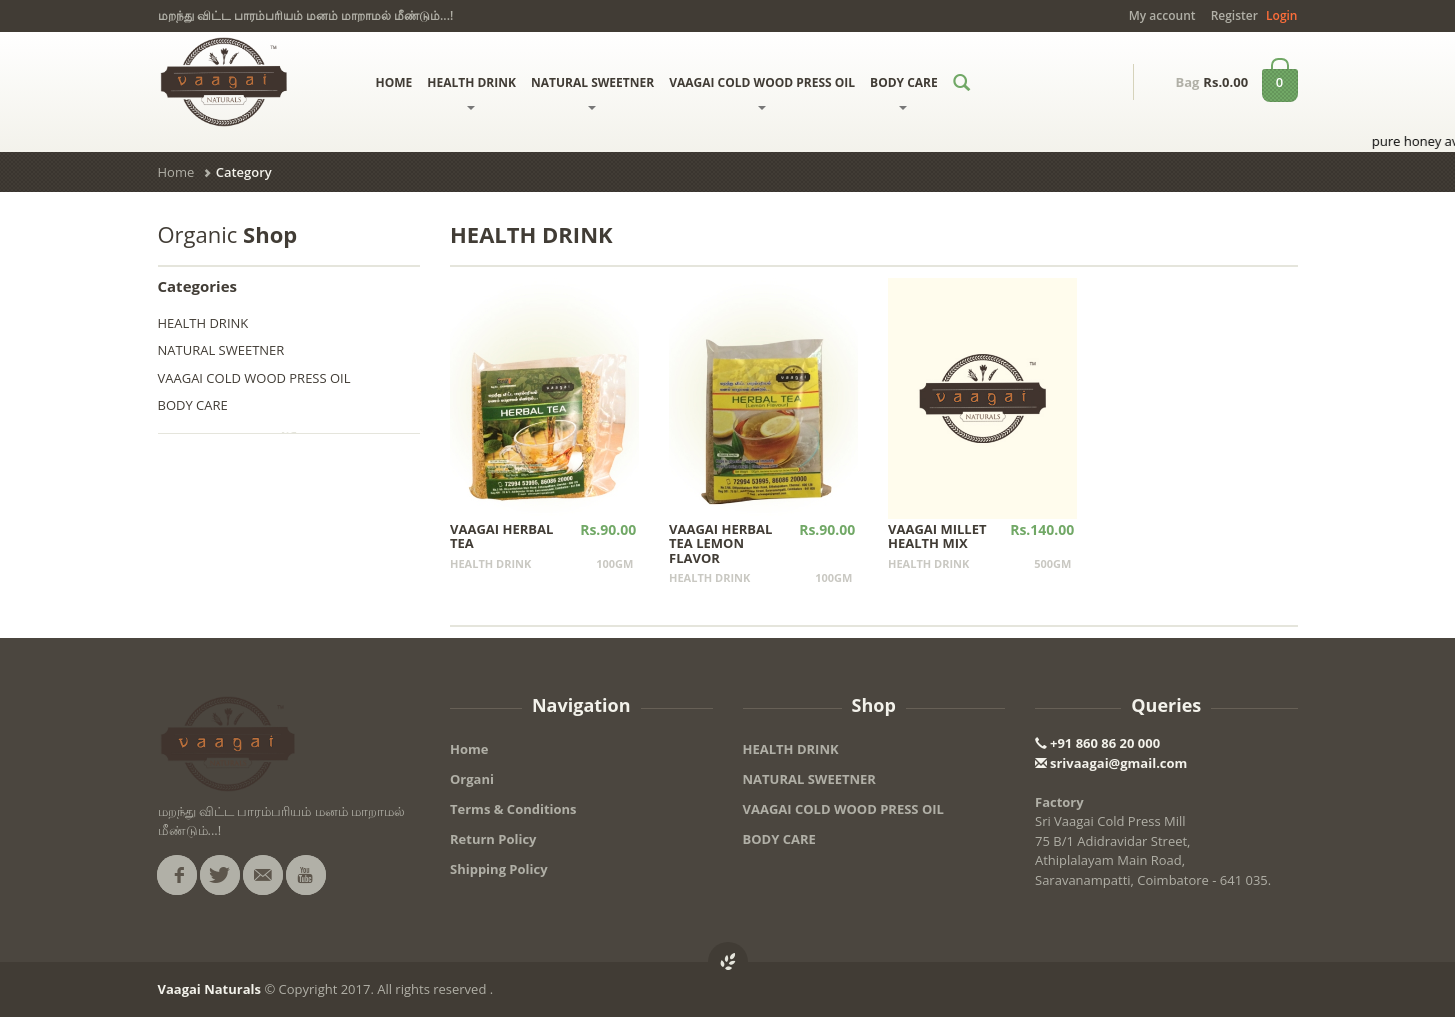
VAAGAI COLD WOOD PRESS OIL (762, 92)
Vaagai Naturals (210, 989)
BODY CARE (904, 92)
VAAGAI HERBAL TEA (501, 536)
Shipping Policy (499, 869)
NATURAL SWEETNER (592, 92)
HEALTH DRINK (471, 92)
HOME (394, 82)
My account (1162, 15)
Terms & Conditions (513, 809)
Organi (472, 779)
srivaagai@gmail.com (1111, 763)
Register (1234, 15)
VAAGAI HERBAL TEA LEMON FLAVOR (720, 543)
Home (176, 172)
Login (1281, 15)
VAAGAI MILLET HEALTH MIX (937, 536)
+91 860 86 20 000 (1097, 743)
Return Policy (493, 839)
